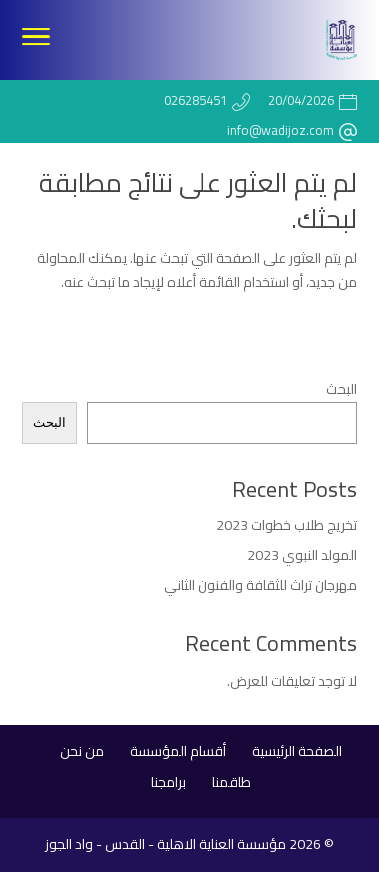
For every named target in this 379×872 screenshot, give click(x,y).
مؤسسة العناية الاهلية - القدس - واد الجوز (165, 844)
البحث (341, 389)
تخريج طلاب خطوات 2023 (286, 525)
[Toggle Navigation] (36, 40)
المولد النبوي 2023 (302, 555)
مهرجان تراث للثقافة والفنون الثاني (260, 585)
